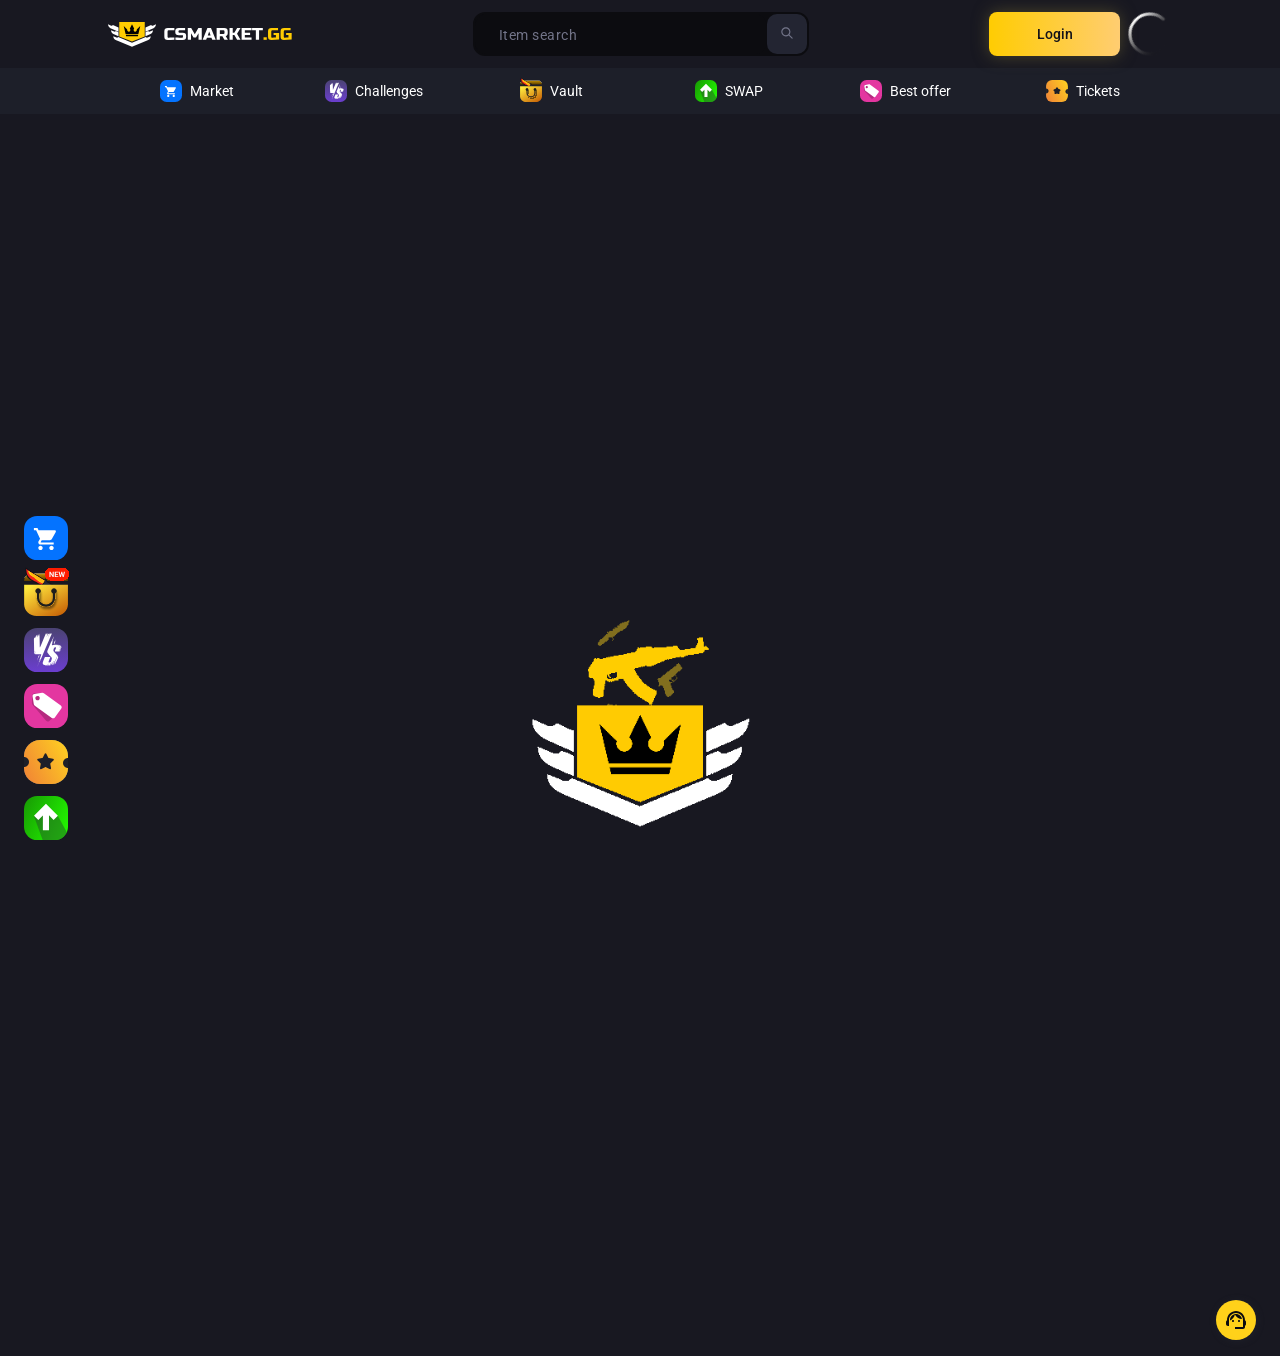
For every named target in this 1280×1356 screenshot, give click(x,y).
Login (1055, 34)
